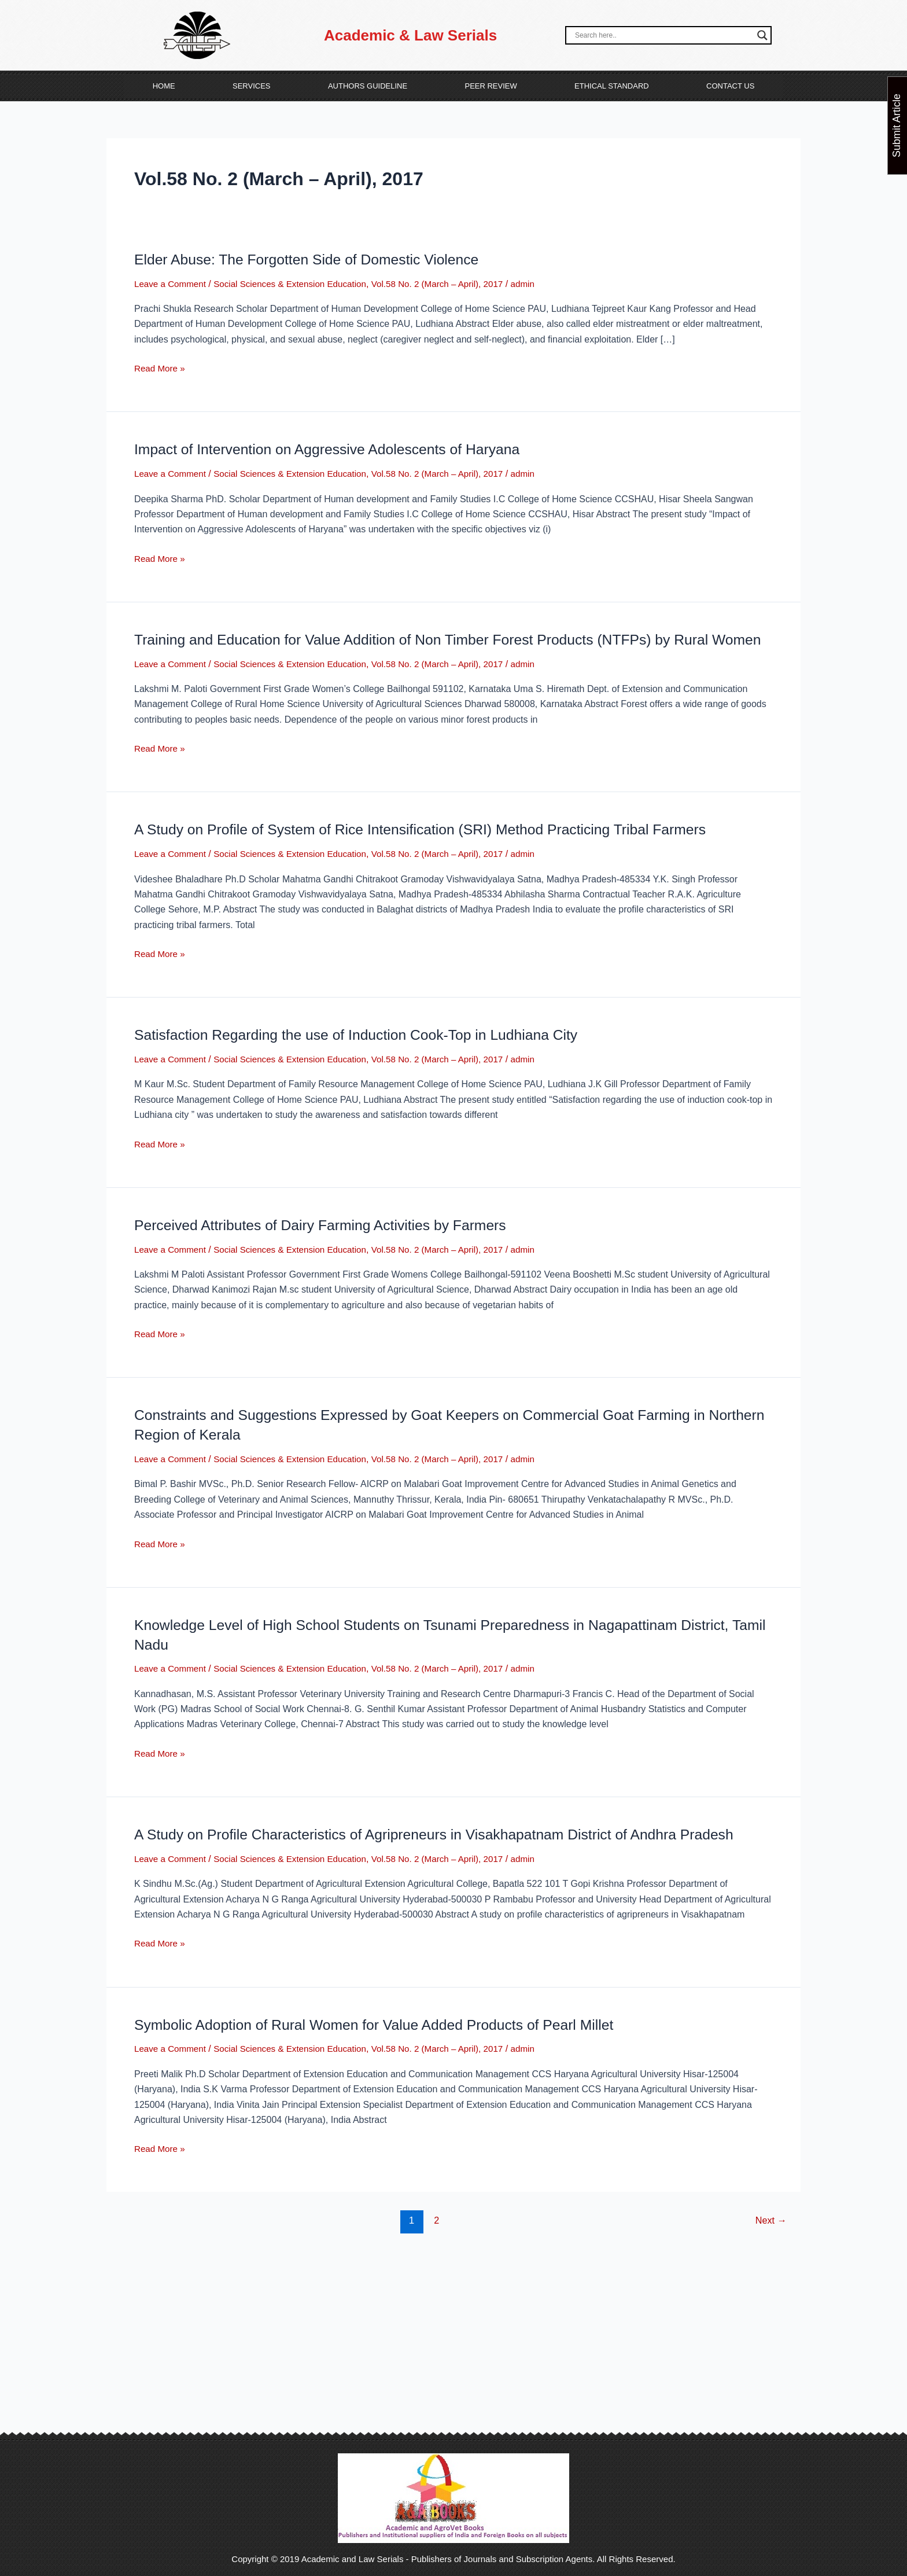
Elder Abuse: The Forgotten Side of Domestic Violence (315, 259)
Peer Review (490, 86)
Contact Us (730, 86)
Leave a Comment (172, 284)
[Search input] (663, 35)
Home (164, 86)
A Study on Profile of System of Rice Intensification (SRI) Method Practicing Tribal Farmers (435, 849)
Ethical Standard (611, 86)
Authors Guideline (367, 86)
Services (252, 86)
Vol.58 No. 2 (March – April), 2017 (453, 284)
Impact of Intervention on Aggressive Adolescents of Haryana (337, 449)
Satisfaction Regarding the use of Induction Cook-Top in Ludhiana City (368, 1054)
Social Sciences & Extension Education (297, 284)
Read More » (161, 367)
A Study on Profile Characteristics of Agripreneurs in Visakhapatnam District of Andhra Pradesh (450, 1854)
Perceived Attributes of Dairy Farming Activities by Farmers (330, 1244)
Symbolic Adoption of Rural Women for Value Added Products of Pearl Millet (386, 2043)
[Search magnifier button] (762, 35)
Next (769, 2240)
